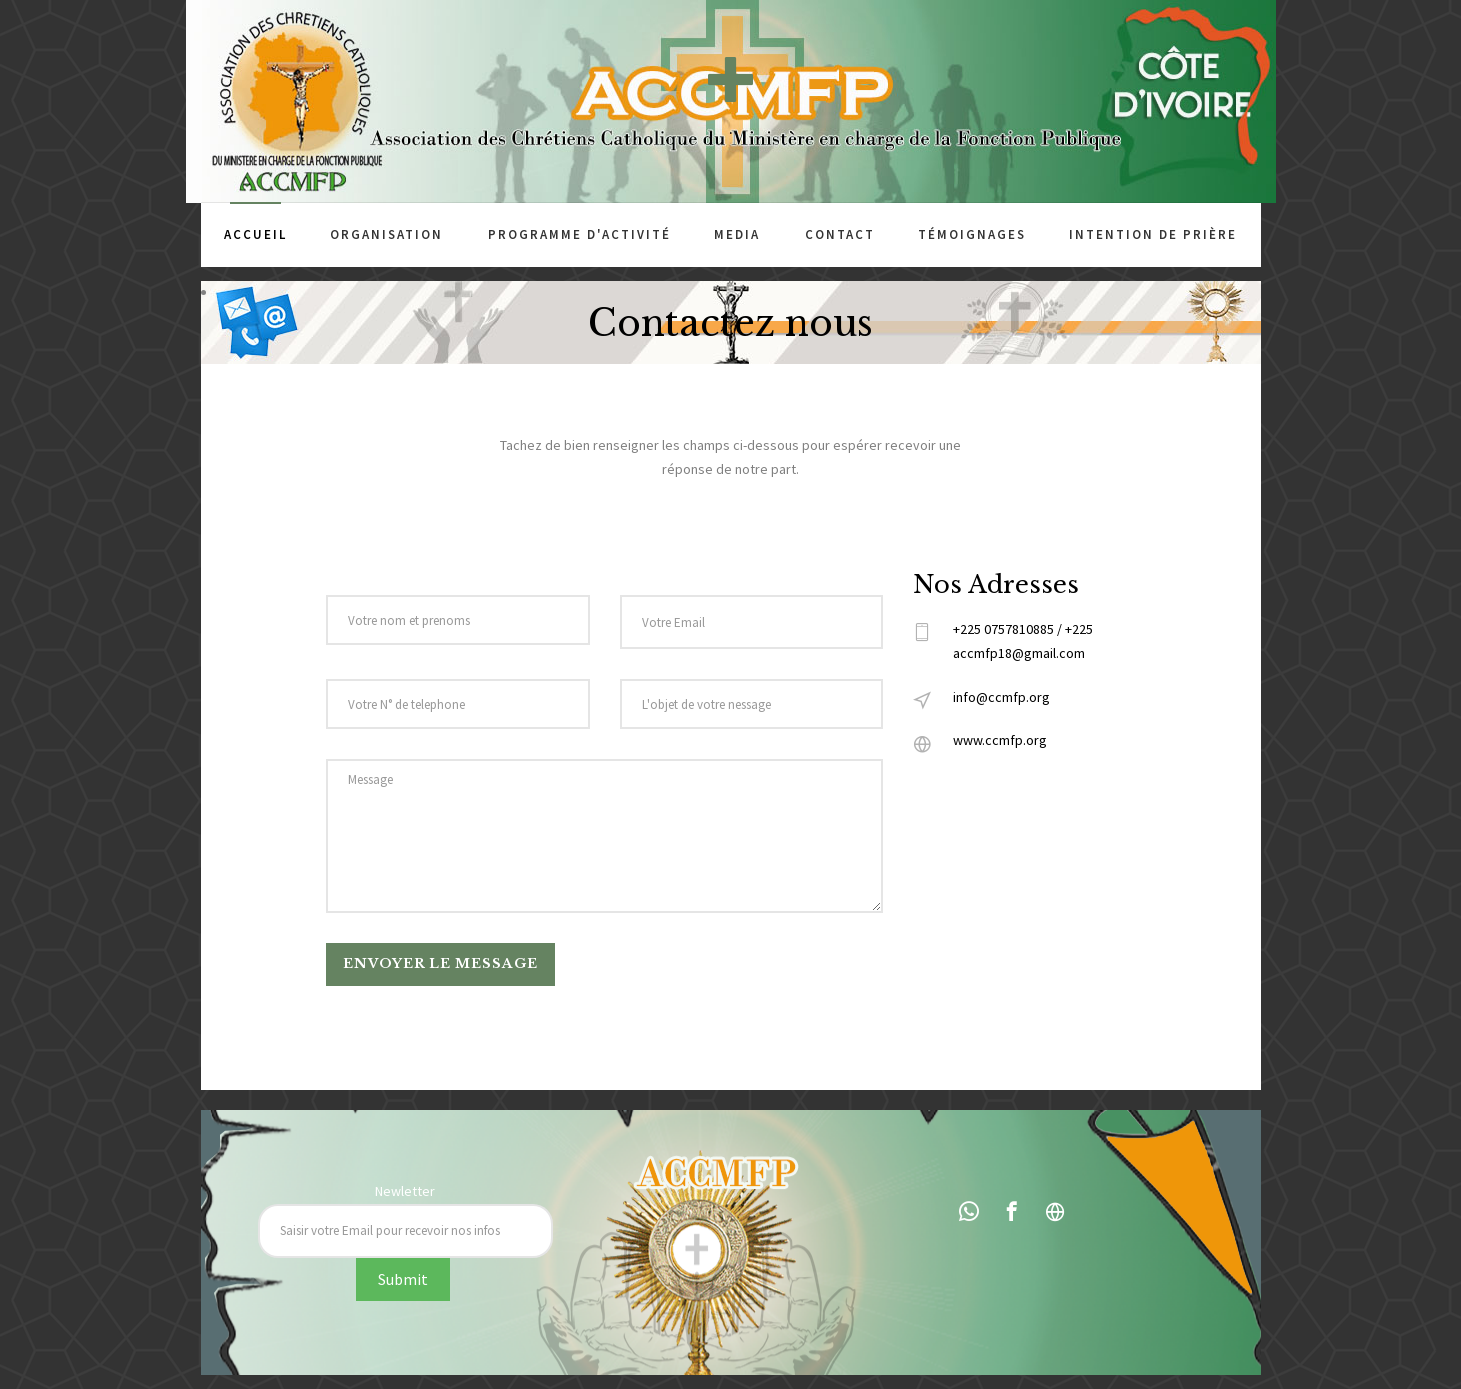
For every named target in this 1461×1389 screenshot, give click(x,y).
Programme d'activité (579, 234)
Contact (840, 234)
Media (737, 234)
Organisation (386, 234)
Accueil (255, 234)
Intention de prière (1153, 234)
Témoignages (972, 234)
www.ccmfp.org (1000, 740)
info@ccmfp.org (1001, 697)
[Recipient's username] (405, 1231)
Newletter (405, 1191)
